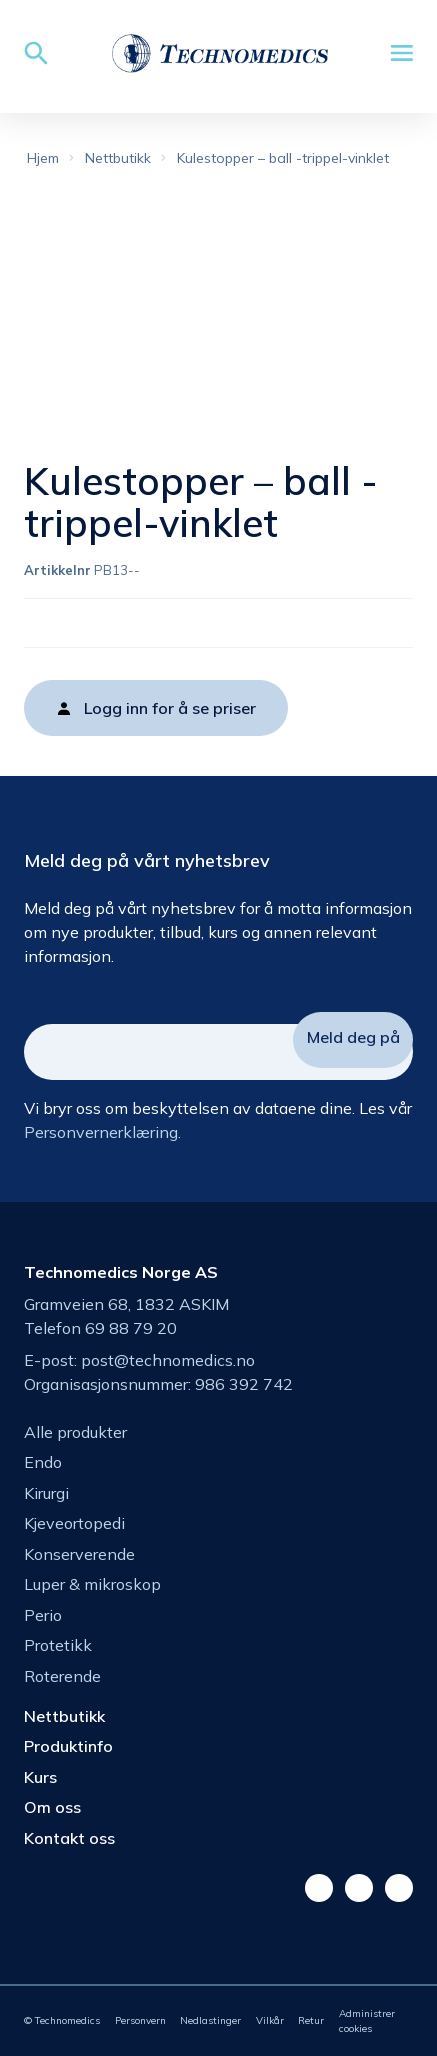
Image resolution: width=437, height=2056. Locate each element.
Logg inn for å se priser (170, 708)
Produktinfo (68, 1746)
